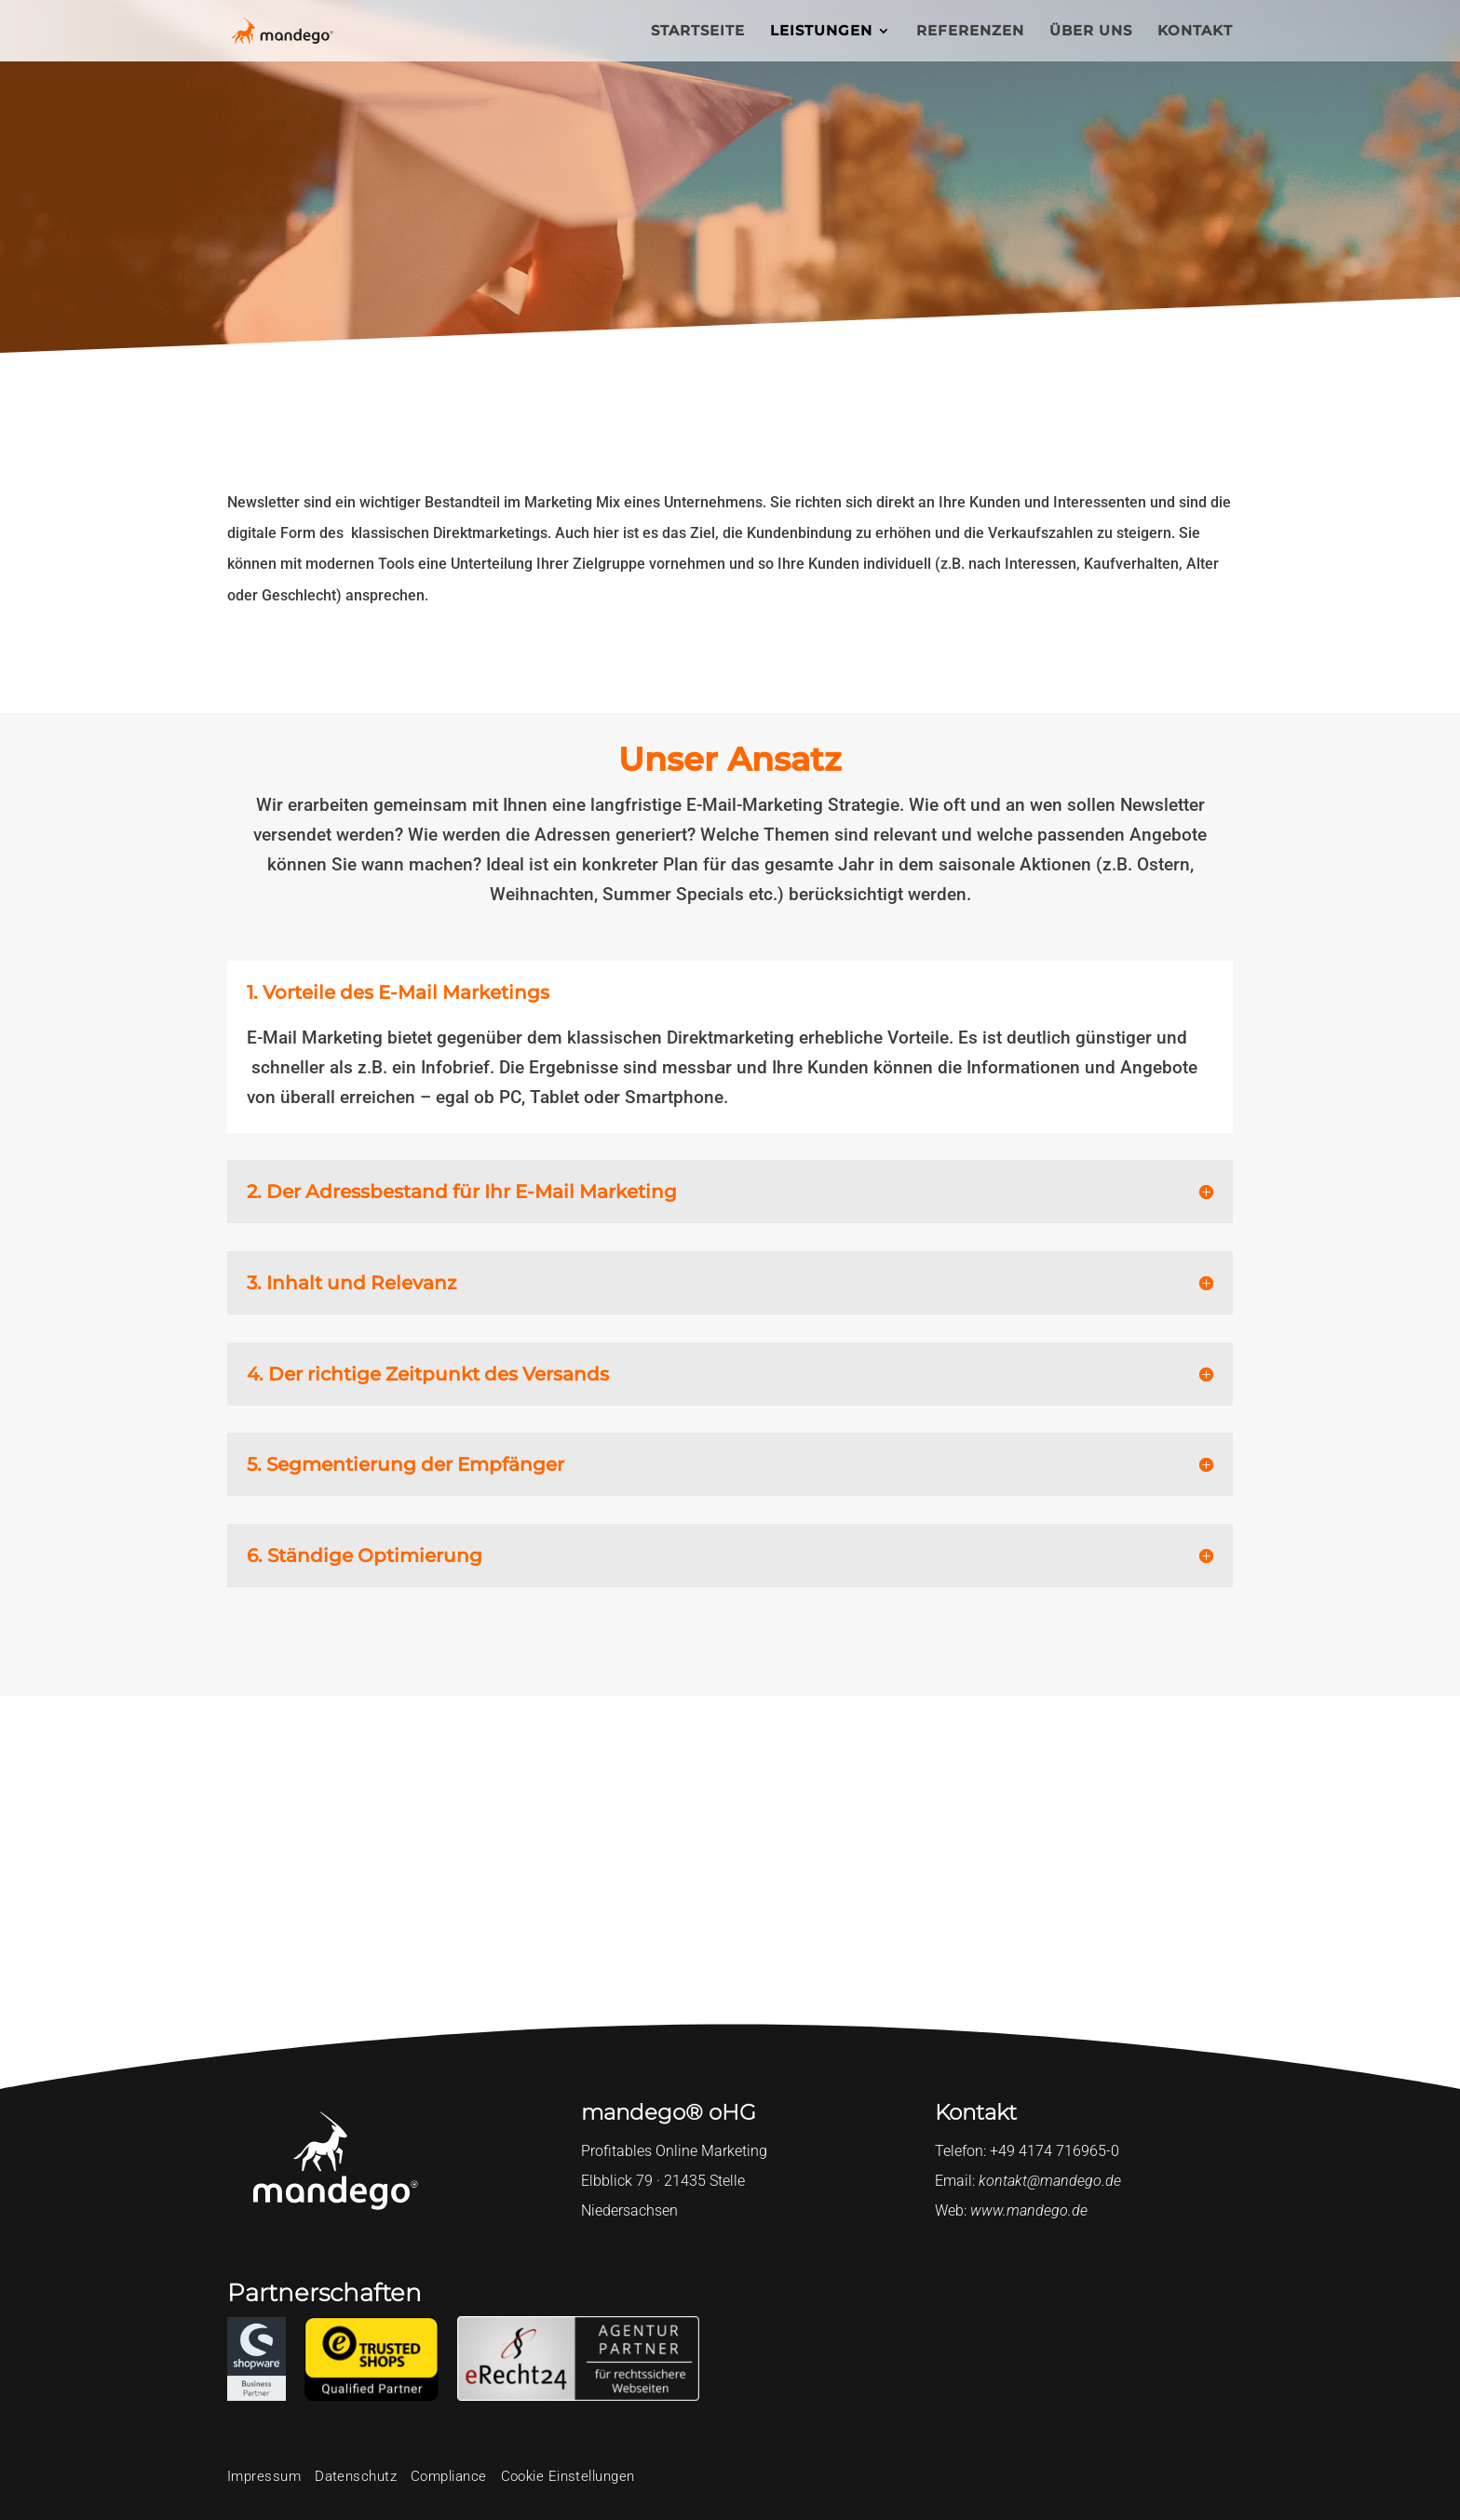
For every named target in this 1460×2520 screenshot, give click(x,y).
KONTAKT (1195, 31)
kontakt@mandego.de (1050, 2181)
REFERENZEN (970, 31)
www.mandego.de (1029, 2210)
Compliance (449, 2476)
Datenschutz (356, 2476)
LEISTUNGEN (821, 31)
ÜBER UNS (1090, 31)
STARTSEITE (698, 31)
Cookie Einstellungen (568, 2476)
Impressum (264, 2476)
